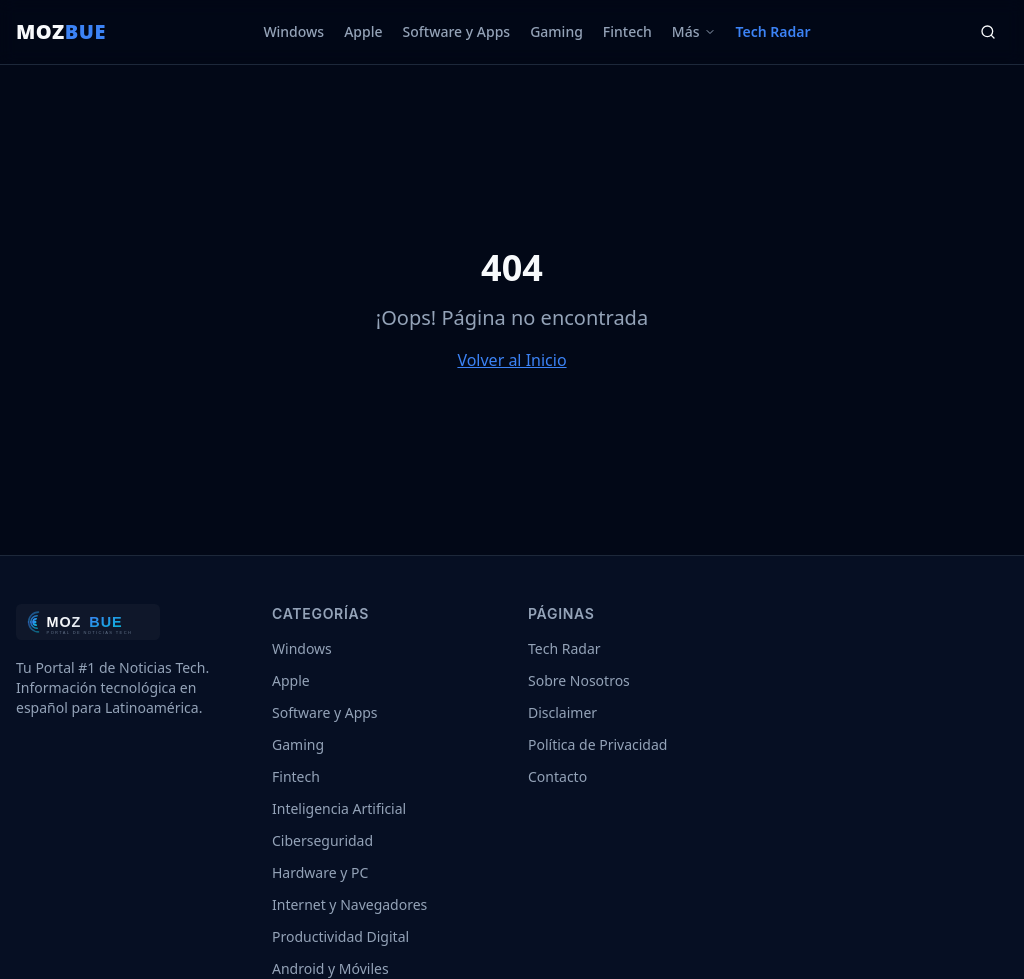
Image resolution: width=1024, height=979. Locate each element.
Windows (293, 31)
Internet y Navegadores (349, 904)
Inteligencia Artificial (339, 808)
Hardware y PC (320, 872)
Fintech (627, 31)
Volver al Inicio (511, 360)
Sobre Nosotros (579, 680)
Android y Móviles (330, 968)
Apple (363, 31)
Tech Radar (773, 31)
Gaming (556, 31)
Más (694, 31)
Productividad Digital (340, 936)
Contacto (557, 776)
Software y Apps (457, 31)
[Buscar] (988, 32)
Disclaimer (562, 712)
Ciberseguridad (322, 840)
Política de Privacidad (597, 744)
